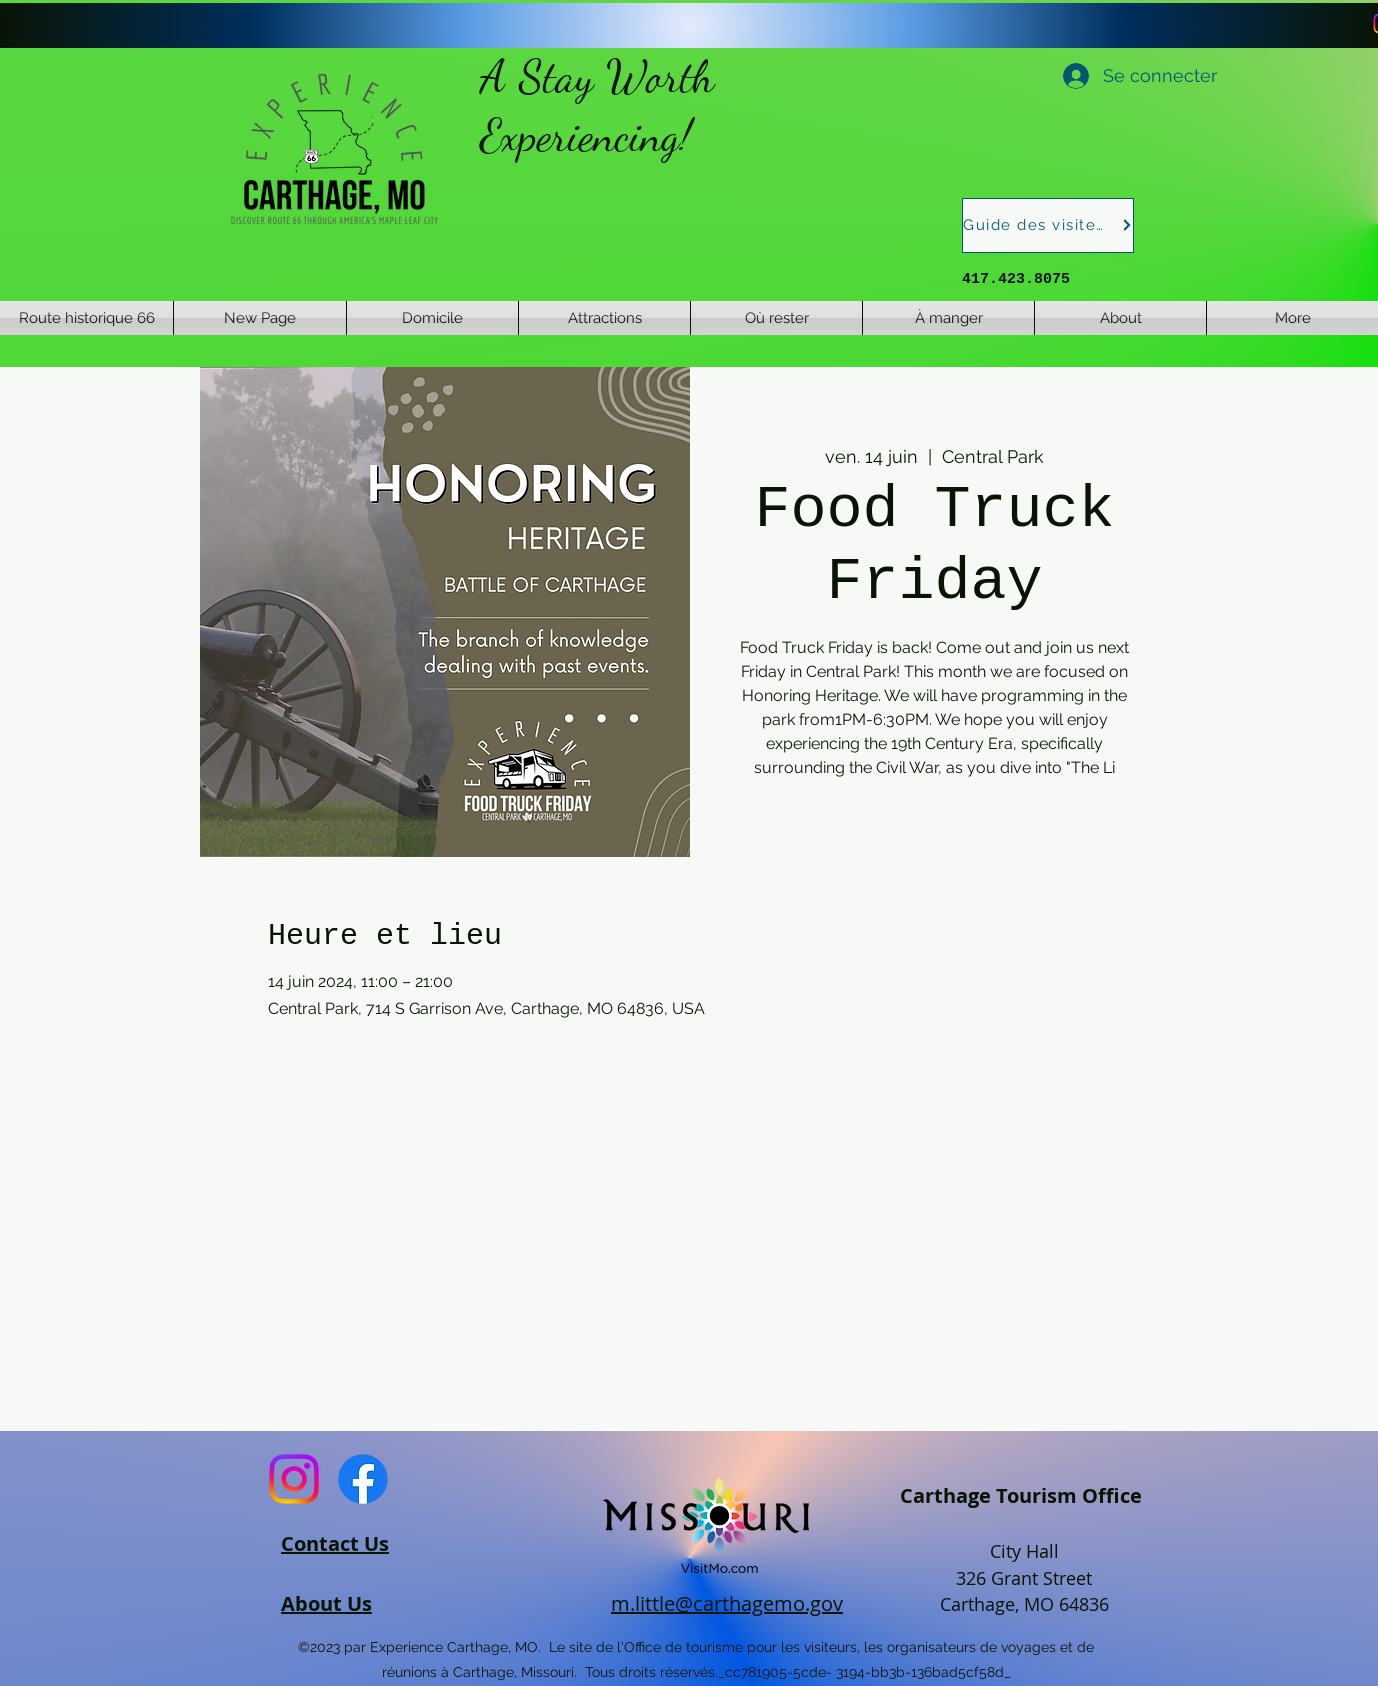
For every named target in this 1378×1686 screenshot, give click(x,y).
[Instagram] (294, 1479)
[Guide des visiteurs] (1048, 225)
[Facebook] (363, 1479)
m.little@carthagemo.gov (727, 1603)
